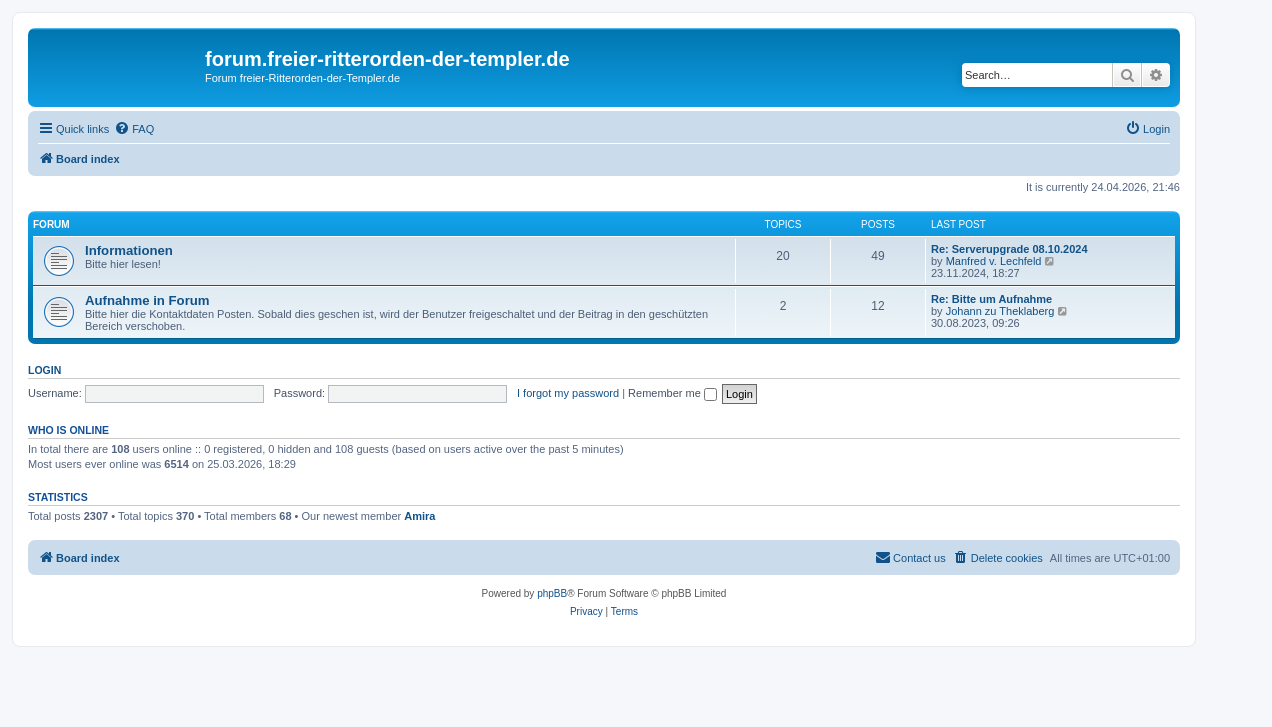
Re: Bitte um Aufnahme (991, 299)
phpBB (552, 593)
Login (44, 370)
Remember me (672, 393)
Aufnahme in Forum (147, 300)
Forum (51, 224)
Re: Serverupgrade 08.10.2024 (1009, 249)
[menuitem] (134, 129)
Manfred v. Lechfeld (994, 261)
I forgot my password (568, 393)
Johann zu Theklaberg (1000, 311)
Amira (419, 516)
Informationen (129, 250)
